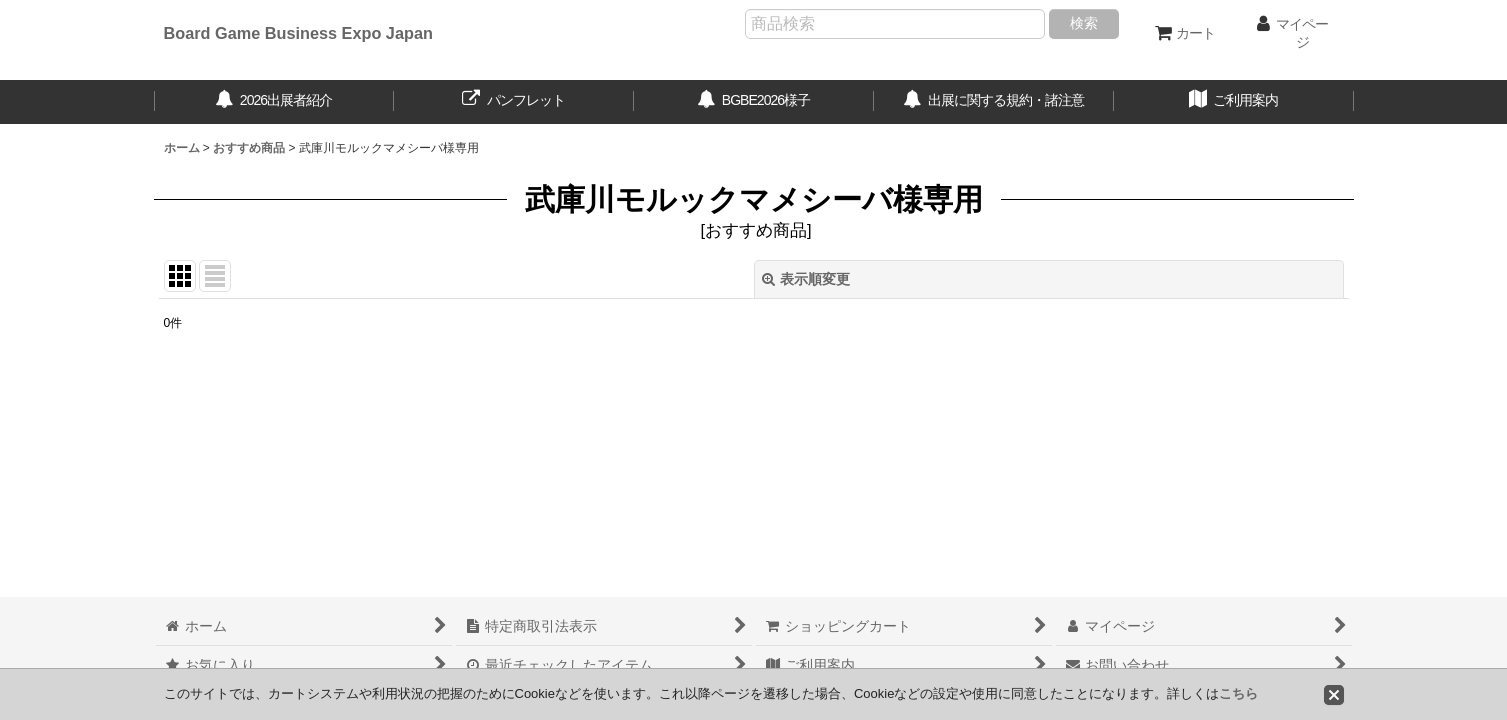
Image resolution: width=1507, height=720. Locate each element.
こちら (1238, 693)
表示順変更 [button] (806, 279)
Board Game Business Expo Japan (298, 33)
